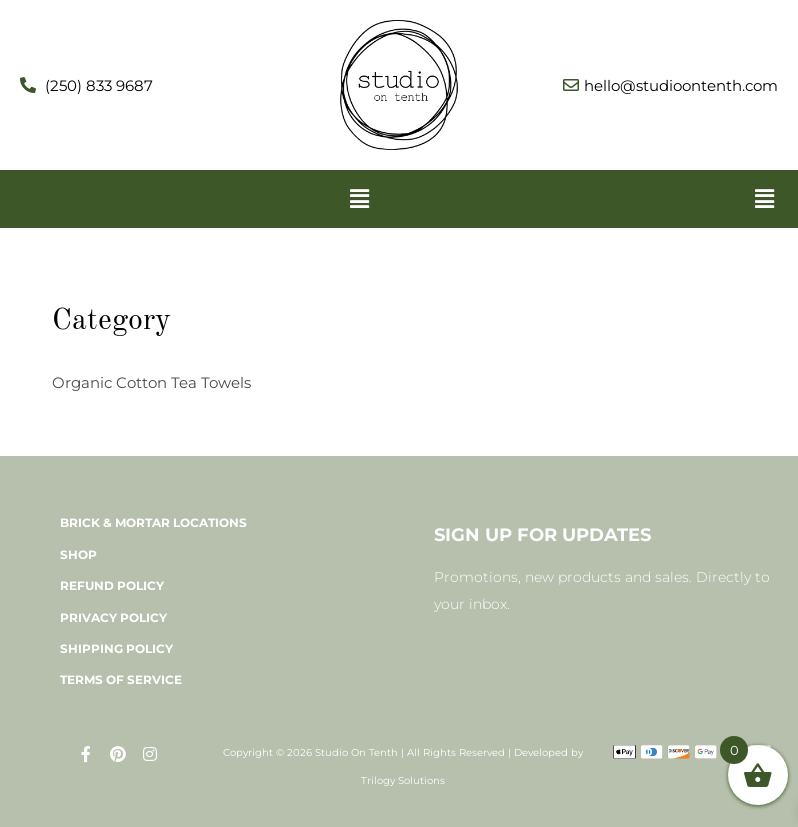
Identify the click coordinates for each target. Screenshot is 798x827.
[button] (359, 199)
